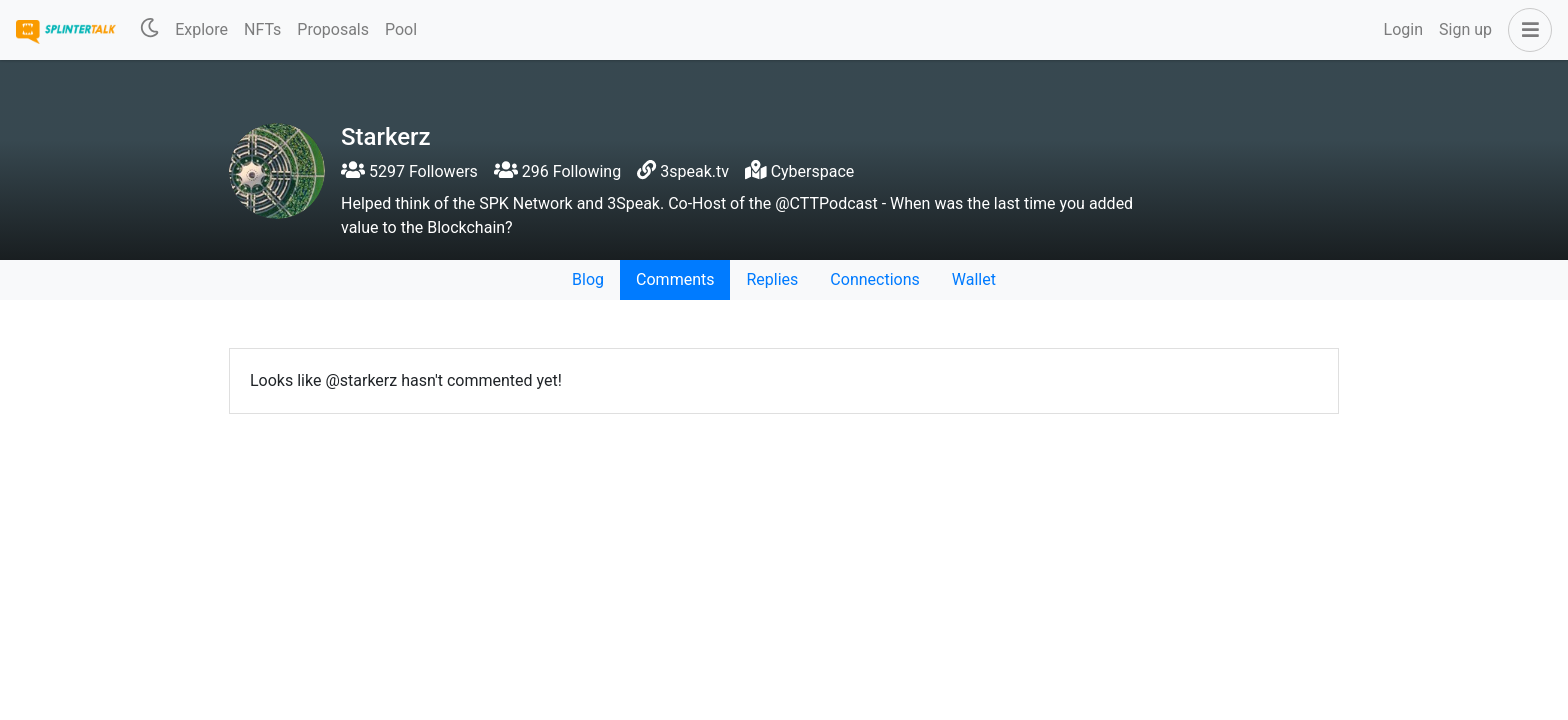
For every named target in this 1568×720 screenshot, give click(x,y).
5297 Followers (409, 171)
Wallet (974, 279)
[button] (1526, 30)
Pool (401, 29)
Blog (588, 279)
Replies (772, 279)
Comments (675, 279)
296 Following (557, 171)
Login (1403, 29)
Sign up (1465, 29)
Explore (201, 29)
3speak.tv (694, 171)
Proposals (333, 29)
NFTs (262, 29)
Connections (874, 279)
